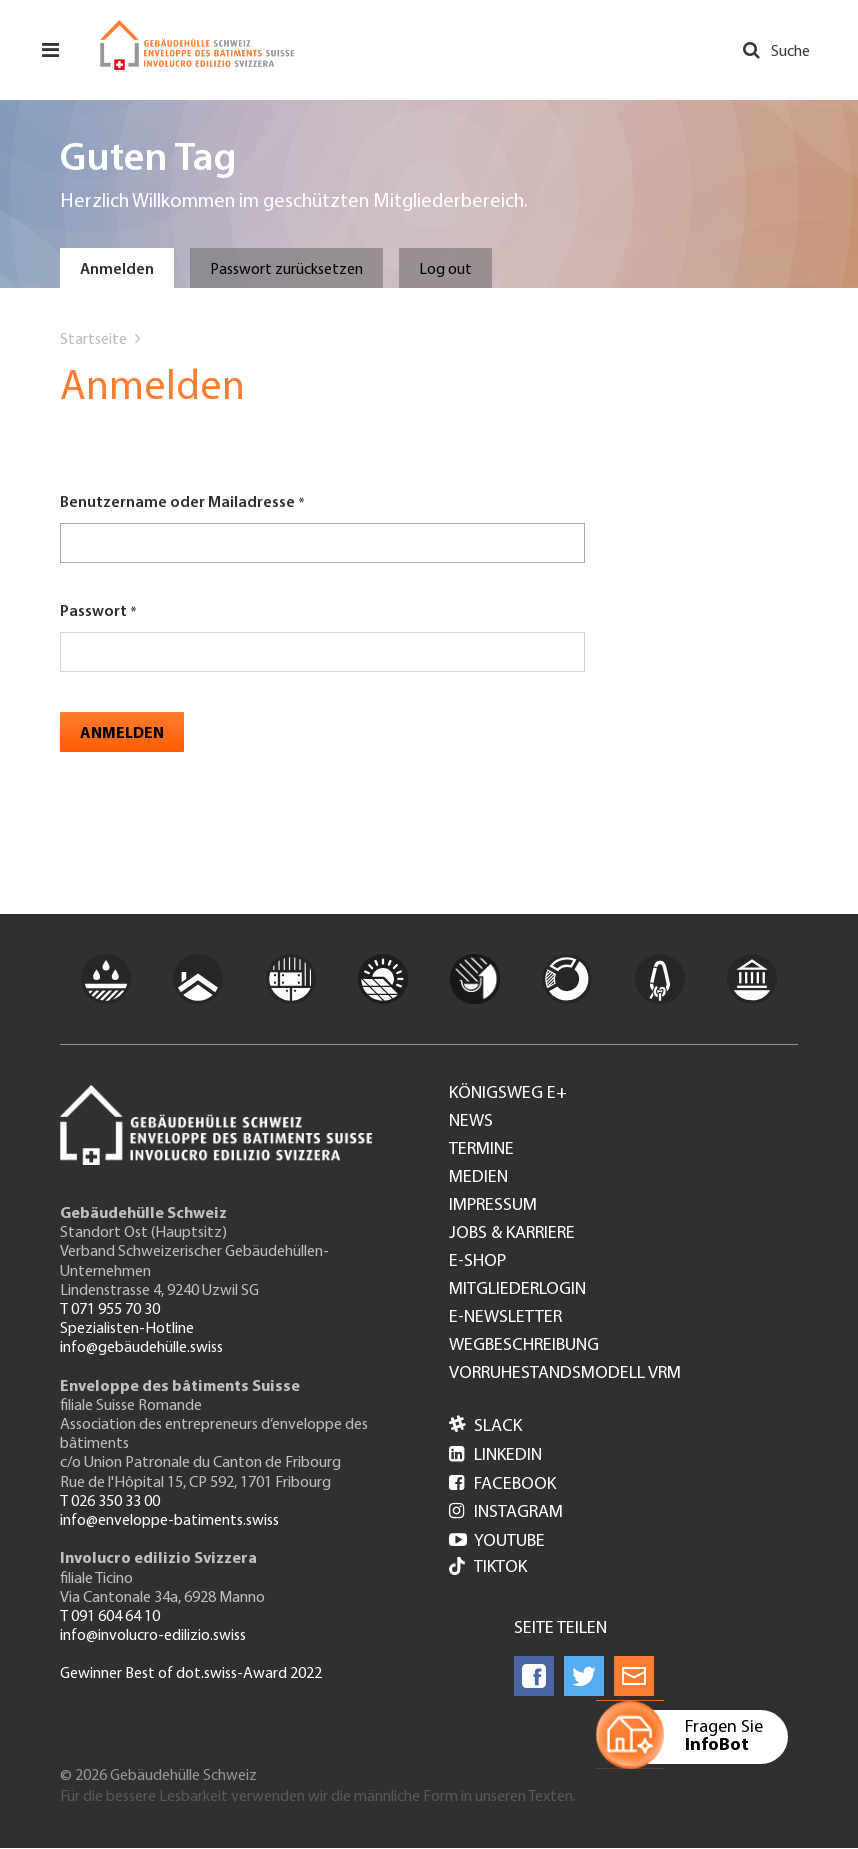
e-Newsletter (505, 1318)
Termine (481, 1150)
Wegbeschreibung (524, 1346)
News (471, 1122)
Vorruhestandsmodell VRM (565, 1374)
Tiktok (488, 1568)
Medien (478, 1178)
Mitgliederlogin (517, 1290)
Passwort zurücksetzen (286, 270)
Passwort (93, 612)
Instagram (506, 1512)
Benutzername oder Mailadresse (177, 503)
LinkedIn (495, 1455)
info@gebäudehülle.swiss (141, 1348)
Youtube (497, 1541)
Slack (485, 1426)
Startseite (93, 340)
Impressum (493, 1206)
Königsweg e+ (508, 1094)
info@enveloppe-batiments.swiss (169, 1521)
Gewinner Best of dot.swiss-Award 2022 (191, 1674)
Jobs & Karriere (512, 1234)
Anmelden (117, 270)
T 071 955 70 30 (110, 1310)
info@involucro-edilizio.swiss (153, 1636)
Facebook (502, 1484)
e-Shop (477, 1262)
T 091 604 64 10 (110, 1617)
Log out (445, 270)
